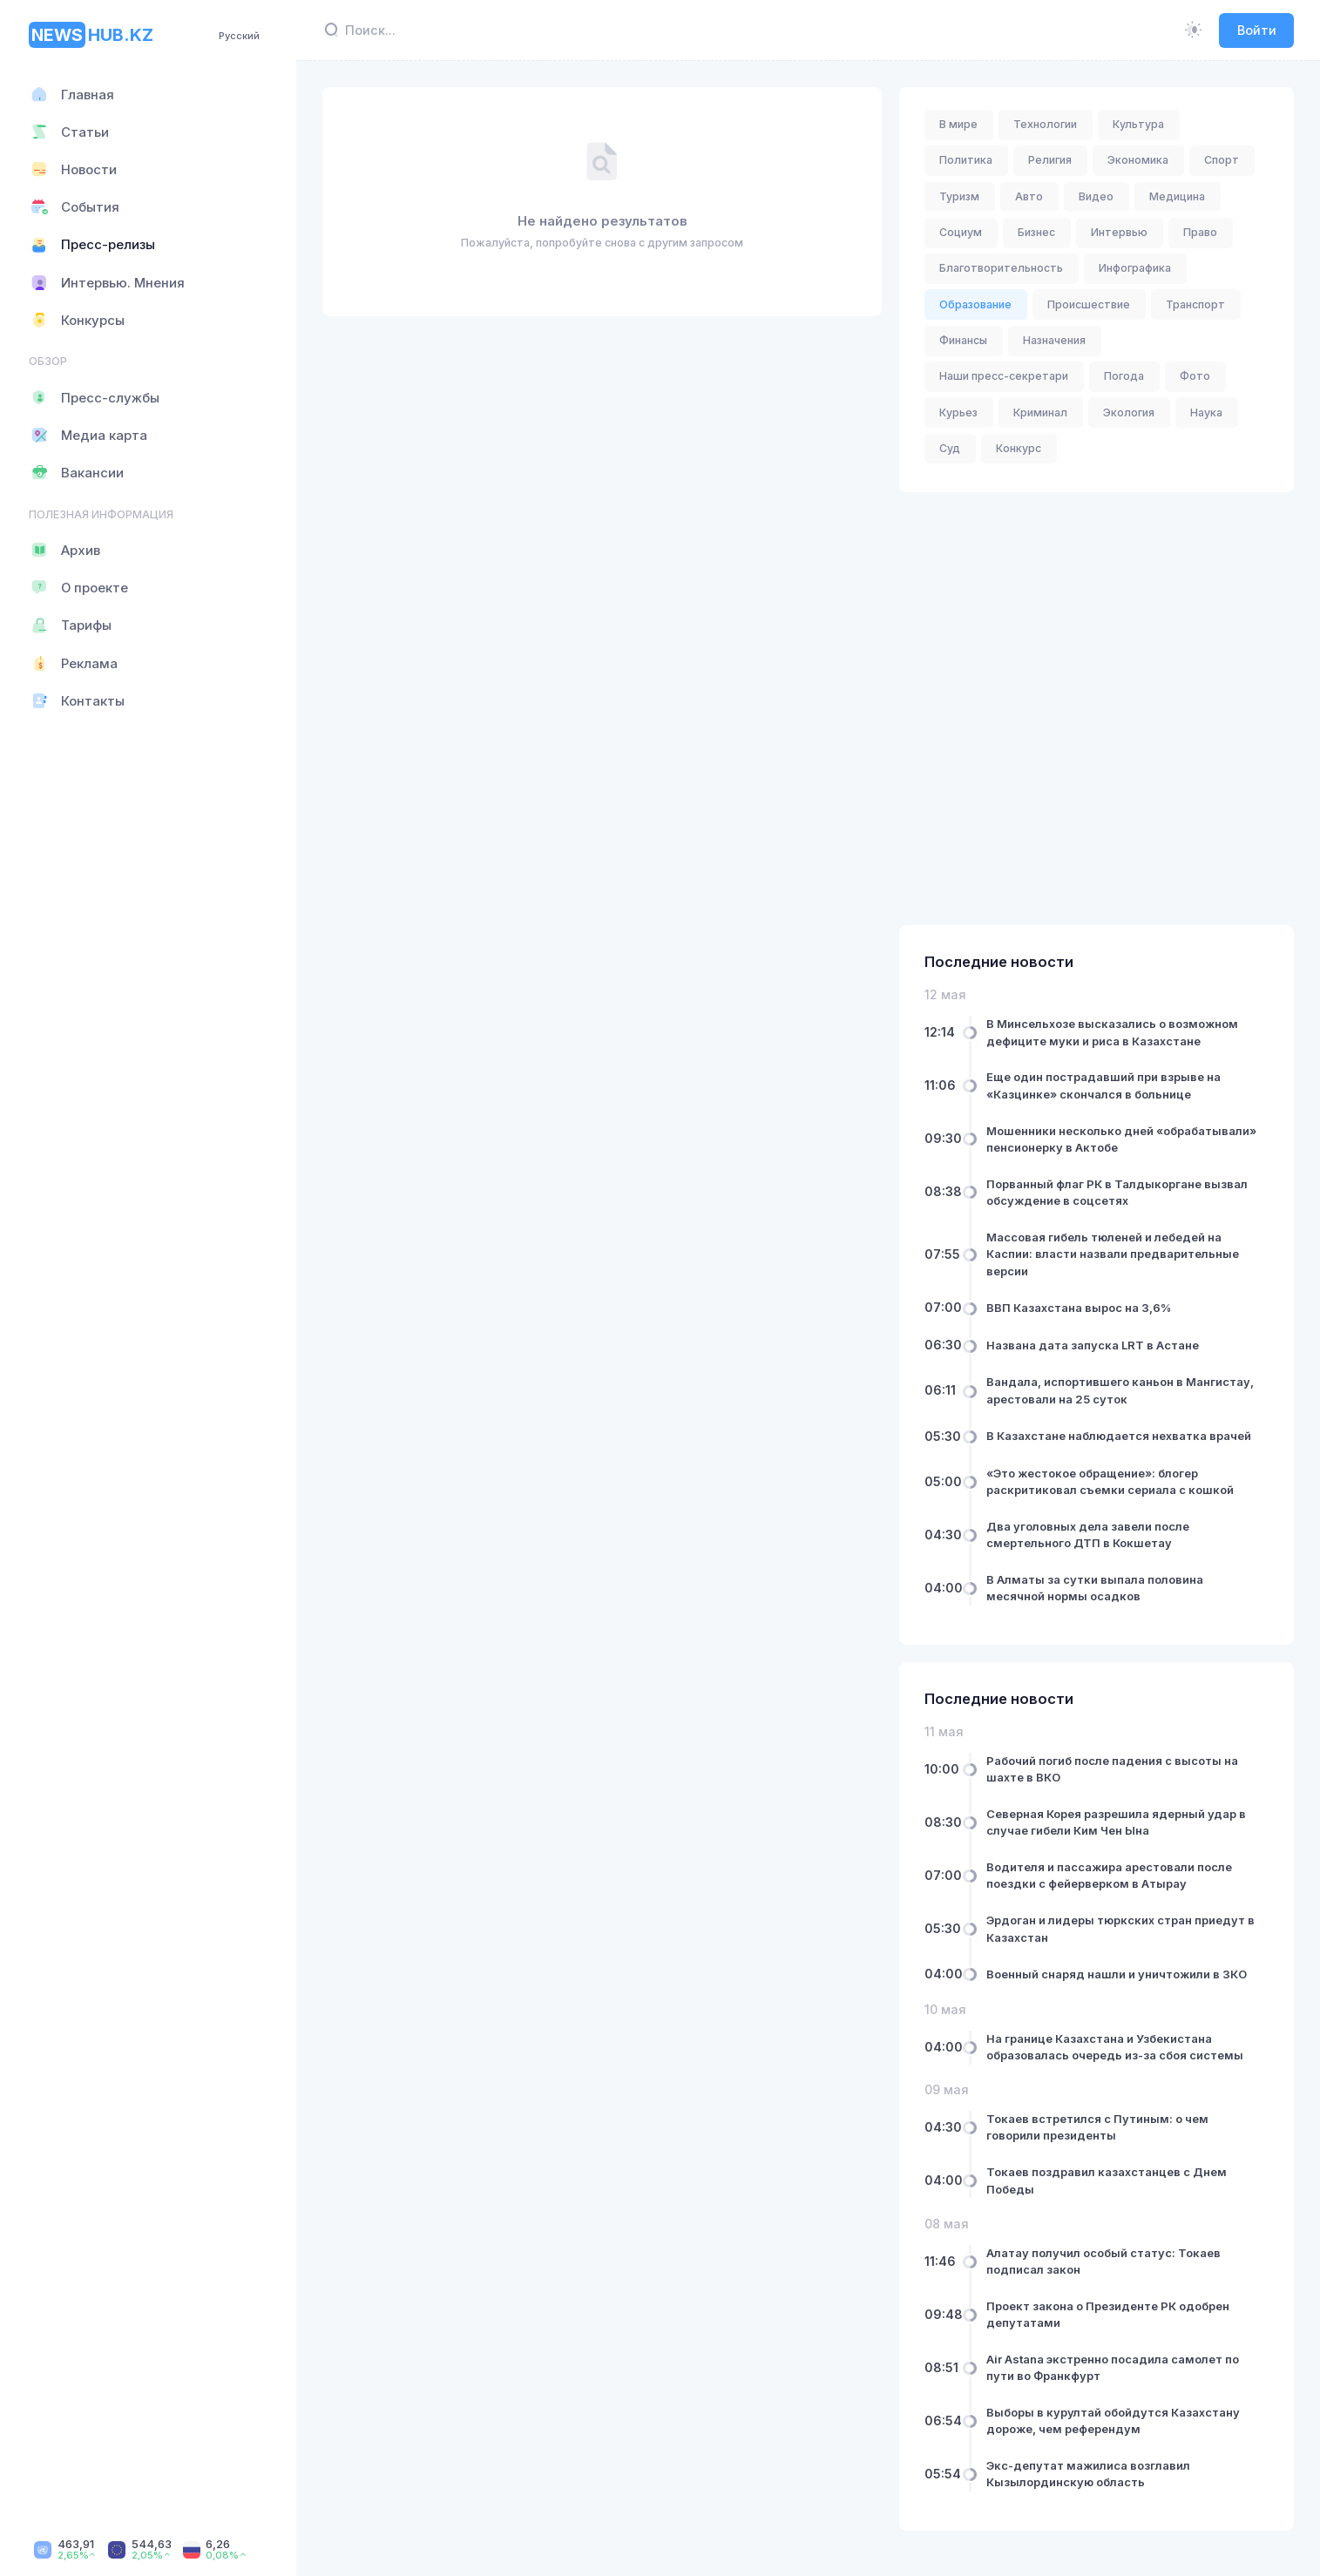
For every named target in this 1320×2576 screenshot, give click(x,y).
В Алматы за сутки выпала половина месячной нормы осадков (1094, 1587)
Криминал (1040, 412)
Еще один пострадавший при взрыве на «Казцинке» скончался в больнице (1103, 1085)
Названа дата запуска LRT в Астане (1092, 1345)
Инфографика (1135, 267)
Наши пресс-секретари (1003, 375)
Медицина (1177, 196)
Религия (1050, 159)
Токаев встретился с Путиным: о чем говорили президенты (1097, 2127)
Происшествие (1088, 304)
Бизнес (1036, 232)
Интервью (1119, 232)
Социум (960, 232)
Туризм (959, 196)
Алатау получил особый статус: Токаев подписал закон (1103, 2260)
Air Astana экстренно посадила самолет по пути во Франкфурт (1112, 2367)
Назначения (1054, 340)
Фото (1195, 375)
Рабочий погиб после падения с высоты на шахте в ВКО (1112, 1768)
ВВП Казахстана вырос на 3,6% (1078, 1308)
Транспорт (1195, 304)
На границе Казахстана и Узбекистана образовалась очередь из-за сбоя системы (1114, 2046)
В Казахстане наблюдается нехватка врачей (1118, 1436)
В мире (958, 124)
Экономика (1137, 159)
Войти (1256, 30)
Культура (1138, 124)
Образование (975, 304)
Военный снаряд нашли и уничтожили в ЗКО (1116, 1973)
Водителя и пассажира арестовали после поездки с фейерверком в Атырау (1109, 1875)
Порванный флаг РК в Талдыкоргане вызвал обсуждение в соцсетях (1117, 1191)
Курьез (958, 412)
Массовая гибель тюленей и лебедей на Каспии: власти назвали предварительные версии (1112, 1253)
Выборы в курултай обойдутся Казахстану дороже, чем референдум (1113, 2420)
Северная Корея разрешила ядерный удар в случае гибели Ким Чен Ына (1116, 1821)
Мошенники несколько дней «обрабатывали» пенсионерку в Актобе (1121, 1138)
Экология (1128, 412)
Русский (239, 36)
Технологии (1045, 124)
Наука (1206, 412)
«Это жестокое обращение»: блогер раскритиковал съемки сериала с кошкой (1110, 1481)
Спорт (1221, 159)
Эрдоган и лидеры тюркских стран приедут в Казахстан (1120, 1928)
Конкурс (1018, 448)
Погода (1124, 375)
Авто (1029, 196)
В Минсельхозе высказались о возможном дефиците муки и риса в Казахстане (1112, 1032)
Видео (1096, 196)
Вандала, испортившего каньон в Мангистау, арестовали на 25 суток (1120, 1390)
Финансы (963, 340)
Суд (949, 448)
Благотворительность (1001, 267)
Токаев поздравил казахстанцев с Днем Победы (1106, 2180)
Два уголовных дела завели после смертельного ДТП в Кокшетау (1087, 1534)
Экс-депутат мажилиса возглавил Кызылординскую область (1088, 2474)
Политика (965, 159)
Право (1200, 232)
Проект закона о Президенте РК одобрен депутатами (1107, 2313)
